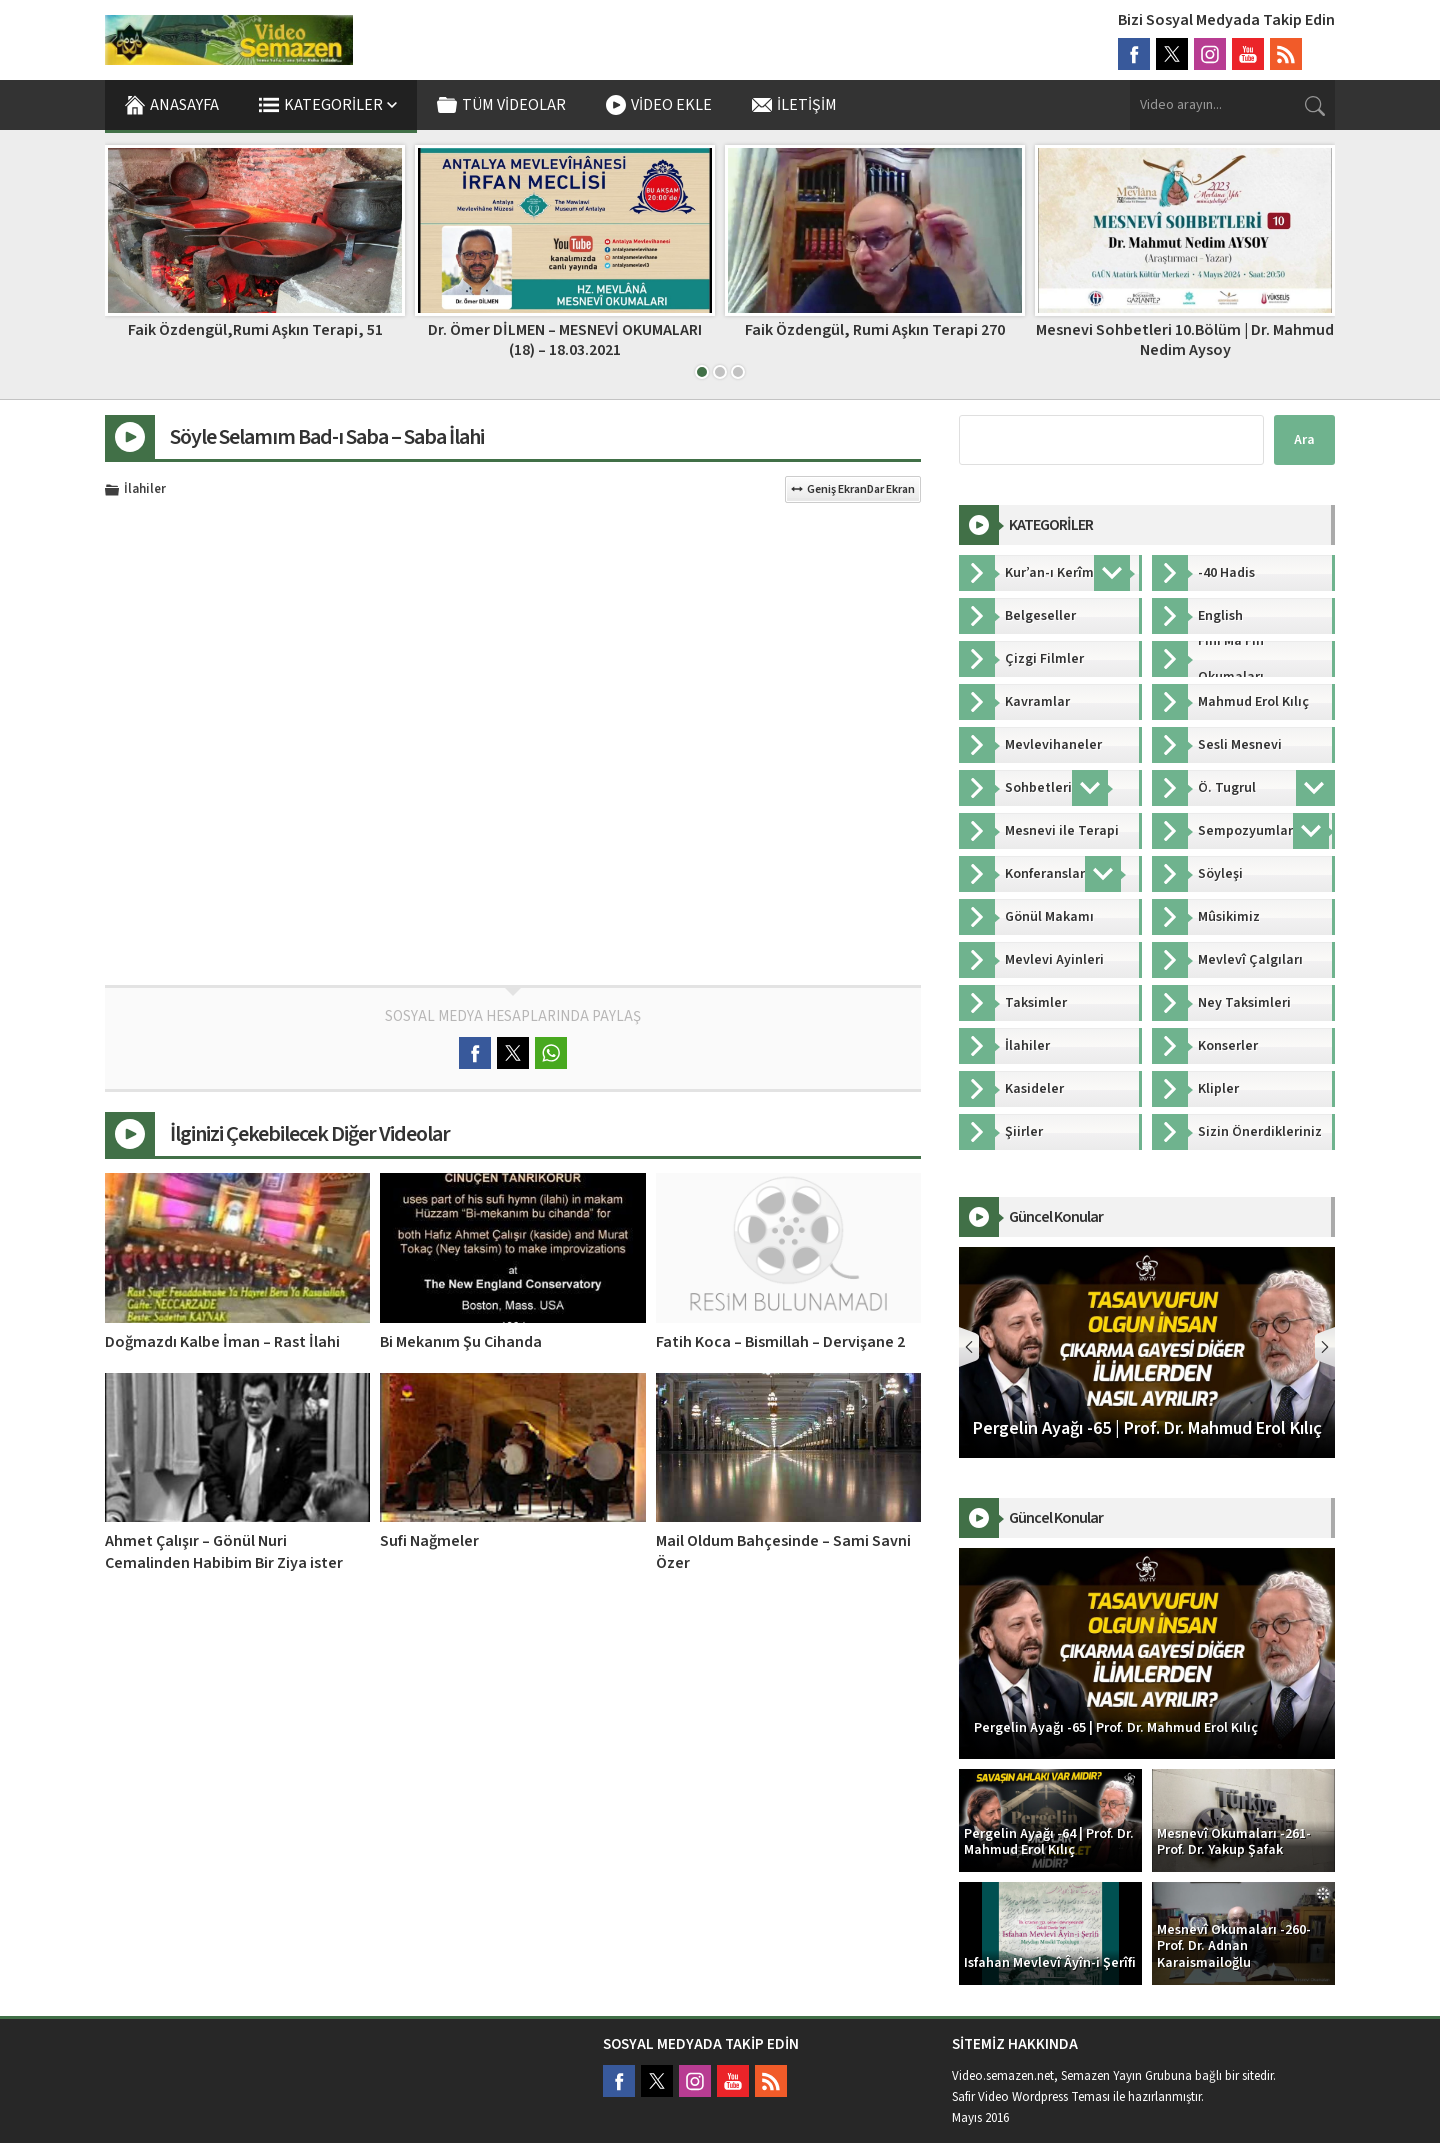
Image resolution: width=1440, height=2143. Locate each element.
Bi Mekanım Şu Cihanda (461, 1342)
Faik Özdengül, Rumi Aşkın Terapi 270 (875, 330)
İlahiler (145, 490)
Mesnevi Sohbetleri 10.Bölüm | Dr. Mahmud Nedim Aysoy (1185, 339)
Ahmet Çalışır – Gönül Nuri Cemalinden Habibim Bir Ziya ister (224, 1552)
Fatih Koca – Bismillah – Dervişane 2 (780, 1342)
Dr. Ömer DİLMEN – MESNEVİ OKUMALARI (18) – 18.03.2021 (565, 339)
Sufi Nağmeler (429, 1541)
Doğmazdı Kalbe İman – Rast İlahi (222, 1342)
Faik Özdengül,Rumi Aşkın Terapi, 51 (255, 330)
